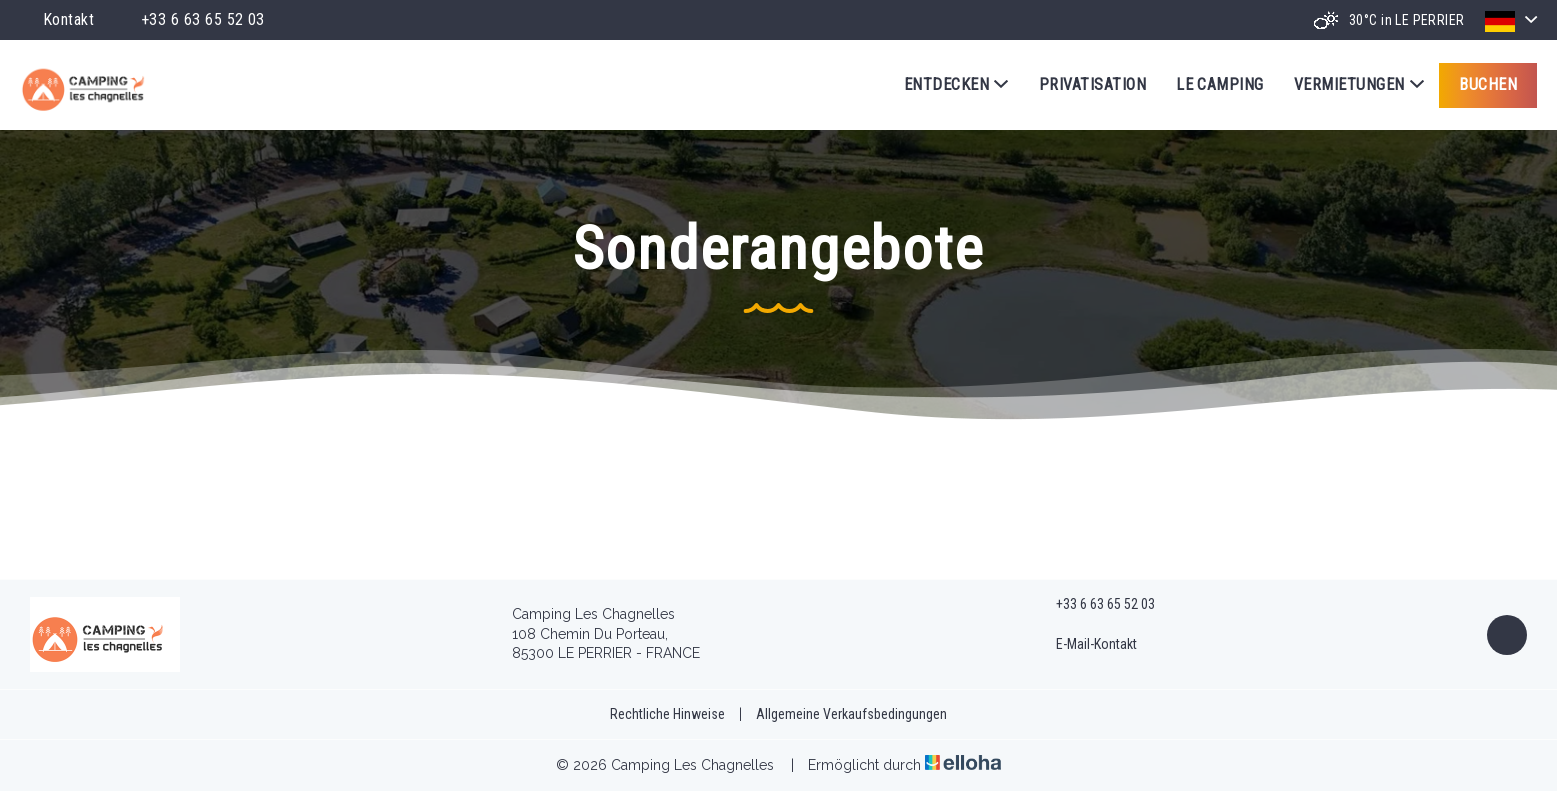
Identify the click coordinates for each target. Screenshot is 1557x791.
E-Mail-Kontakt (1085, 644)
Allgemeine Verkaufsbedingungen (851, 714)
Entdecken (956, 85)
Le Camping (1220, 84)
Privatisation (1092, 84)
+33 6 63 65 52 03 (1094, 605)
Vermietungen (1359, 85)
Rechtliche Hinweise (667, 714)
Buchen (1488, 84)
